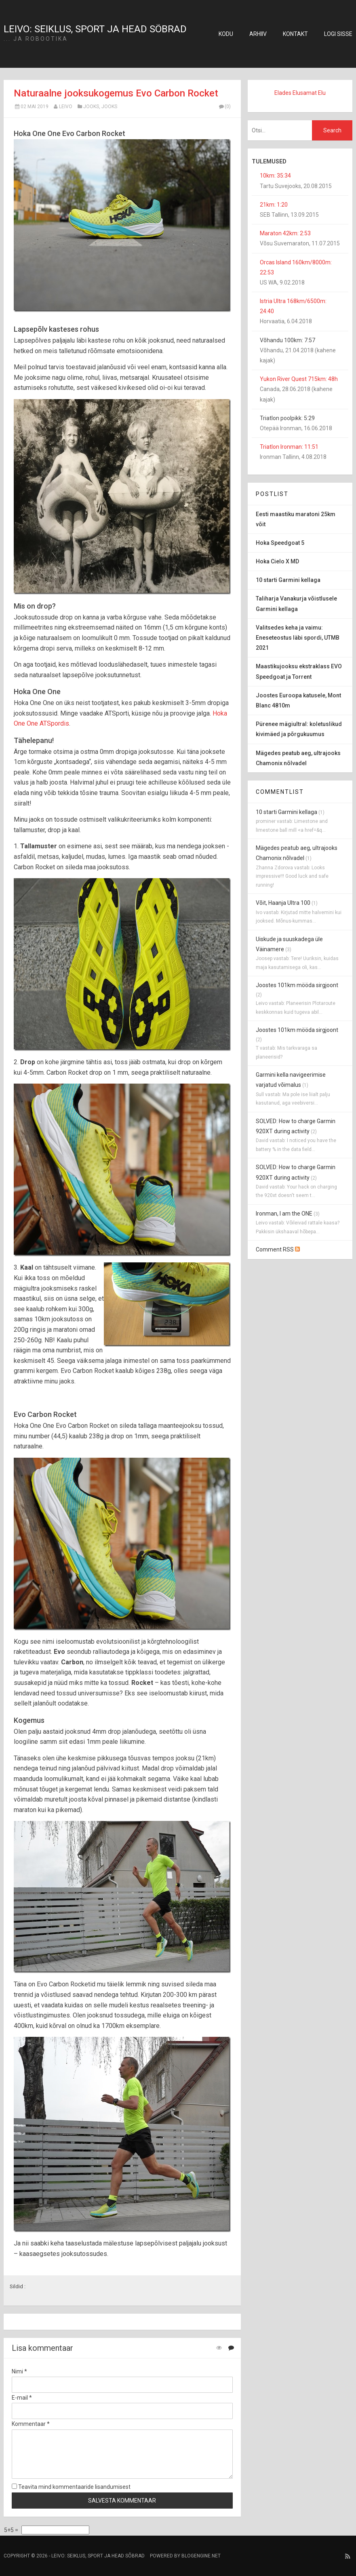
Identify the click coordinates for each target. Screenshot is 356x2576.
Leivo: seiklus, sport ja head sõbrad (95, 29)
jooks (91, 106)
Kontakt (295, 34)
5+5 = (11, 2530)
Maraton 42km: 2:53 (285, 233)
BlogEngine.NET (201, 2556)
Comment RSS (278, 1249)
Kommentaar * (31, 2424)
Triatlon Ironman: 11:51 (289, 447)
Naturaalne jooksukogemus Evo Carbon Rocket (116, 93)
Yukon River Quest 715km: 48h (299, 379)
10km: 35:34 (275, 175)
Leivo (65, 106)
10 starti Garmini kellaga (286, 812)
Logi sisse (338, 34)
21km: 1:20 (274, 204)
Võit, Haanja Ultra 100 (283, 903)
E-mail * (22, 2397)
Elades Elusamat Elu (300, 93)
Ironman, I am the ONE (284, 1213)
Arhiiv (258, 34)
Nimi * (19, 2371)
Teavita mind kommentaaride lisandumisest (71, 2487)
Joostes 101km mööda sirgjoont (297, 985)
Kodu (226, 34)
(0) (224, 106)
